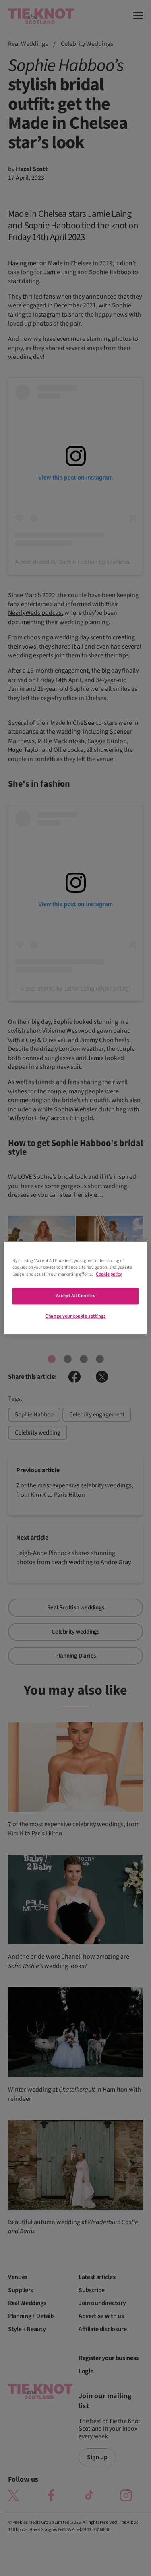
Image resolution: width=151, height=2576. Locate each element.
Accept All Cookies (75, 1296)
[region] (75, 1288)
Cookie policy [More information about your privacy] (109, 1274)
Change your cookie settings (75, 1316)
